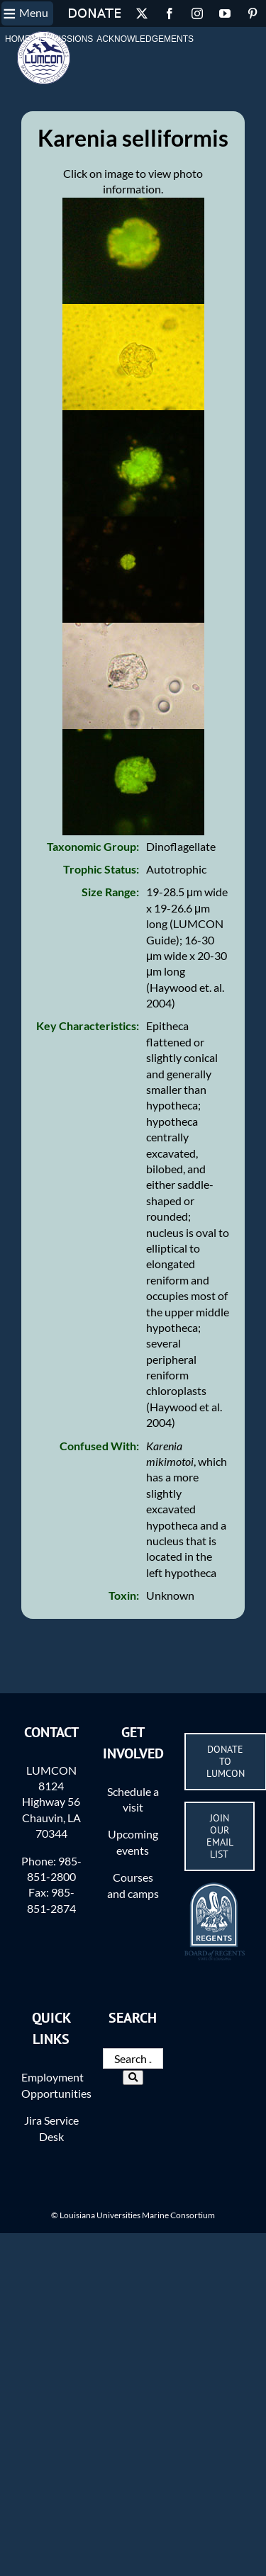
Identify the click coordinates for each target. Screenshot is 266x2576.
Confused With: (99, 1445)
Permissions (63, 39)
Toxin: (124, 1595)
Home (18, 39)
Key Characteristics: (87, 1025)
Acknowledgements (145, 39)
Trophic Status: (101, 869)
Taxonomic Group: (93, 846)
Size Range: (110, 891)
